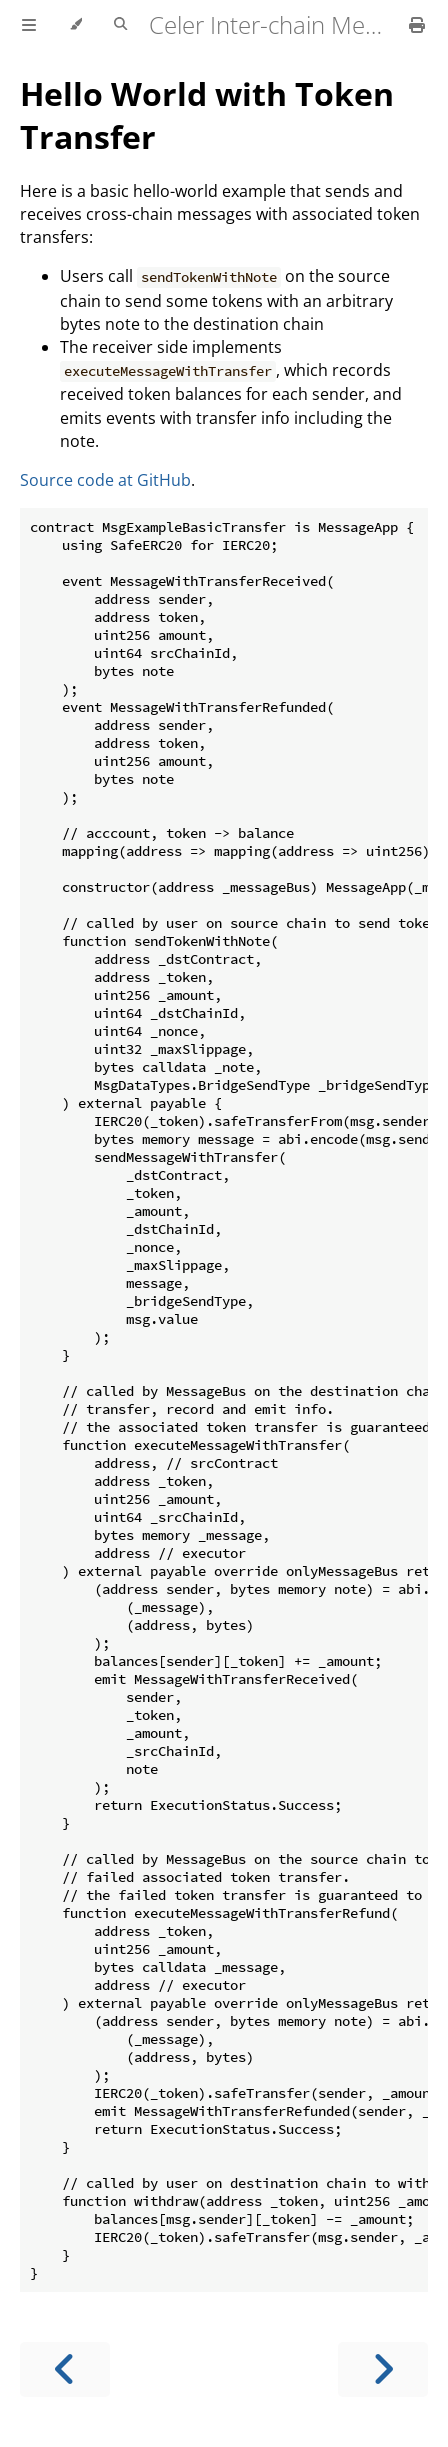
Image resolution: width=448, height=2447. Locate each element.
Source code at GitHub (105, 480)
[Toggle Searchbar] (120, 25)
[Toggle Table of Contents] (29, 25)
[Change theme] (75, 25)
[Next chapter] (383, 2369)
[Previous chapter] (65, 2369)
